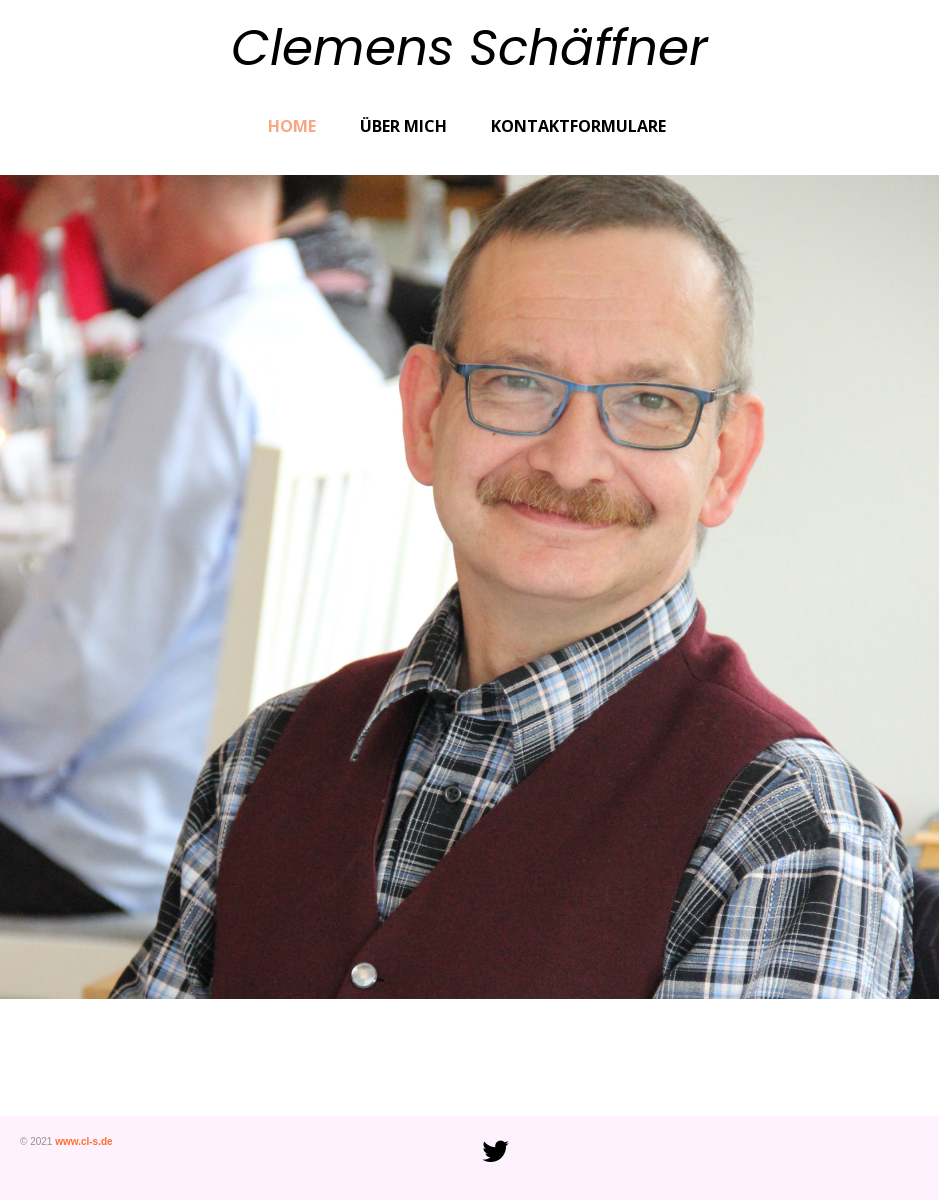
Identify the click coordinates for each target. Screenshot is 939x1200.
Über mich (403, 126)
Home (292, 126)
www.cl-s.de (83, 1141)
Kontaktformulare (578, 126)
